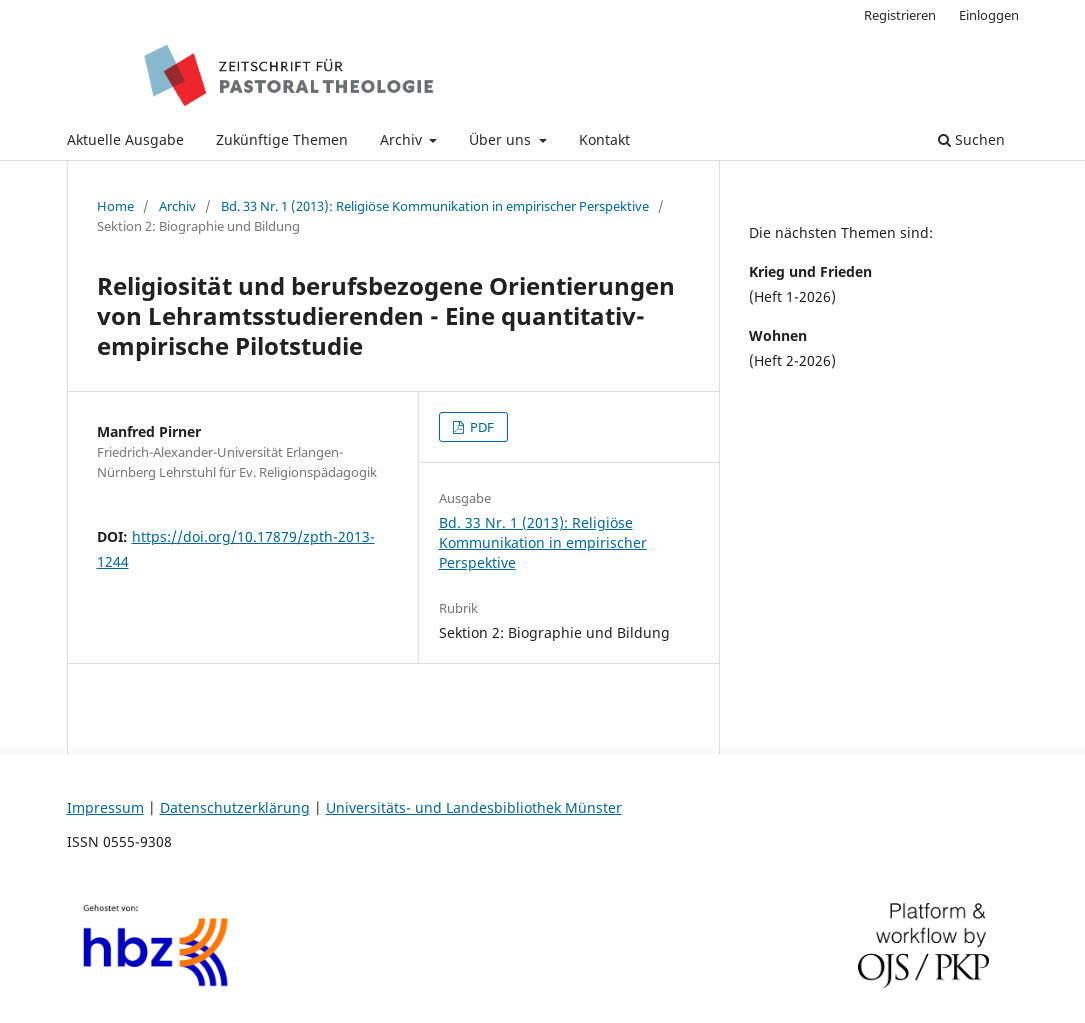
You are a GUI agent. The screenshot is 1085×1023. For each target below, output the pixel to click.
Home (115, 206)
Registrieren (900, 15)
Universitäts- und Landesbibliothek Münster (474, 807)
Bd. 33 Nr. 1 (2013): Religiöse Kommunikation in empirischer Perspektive (435, 206)
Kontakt (604, 139)
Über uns (502, 139)
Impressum (105, 807)
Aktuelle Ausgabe (125, 139)
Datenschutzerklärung (235, 807)
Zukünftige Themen (282, 139)
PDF (480, 427)
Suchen (971, 139)
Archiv (403, 139)
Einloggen (989, 15)
